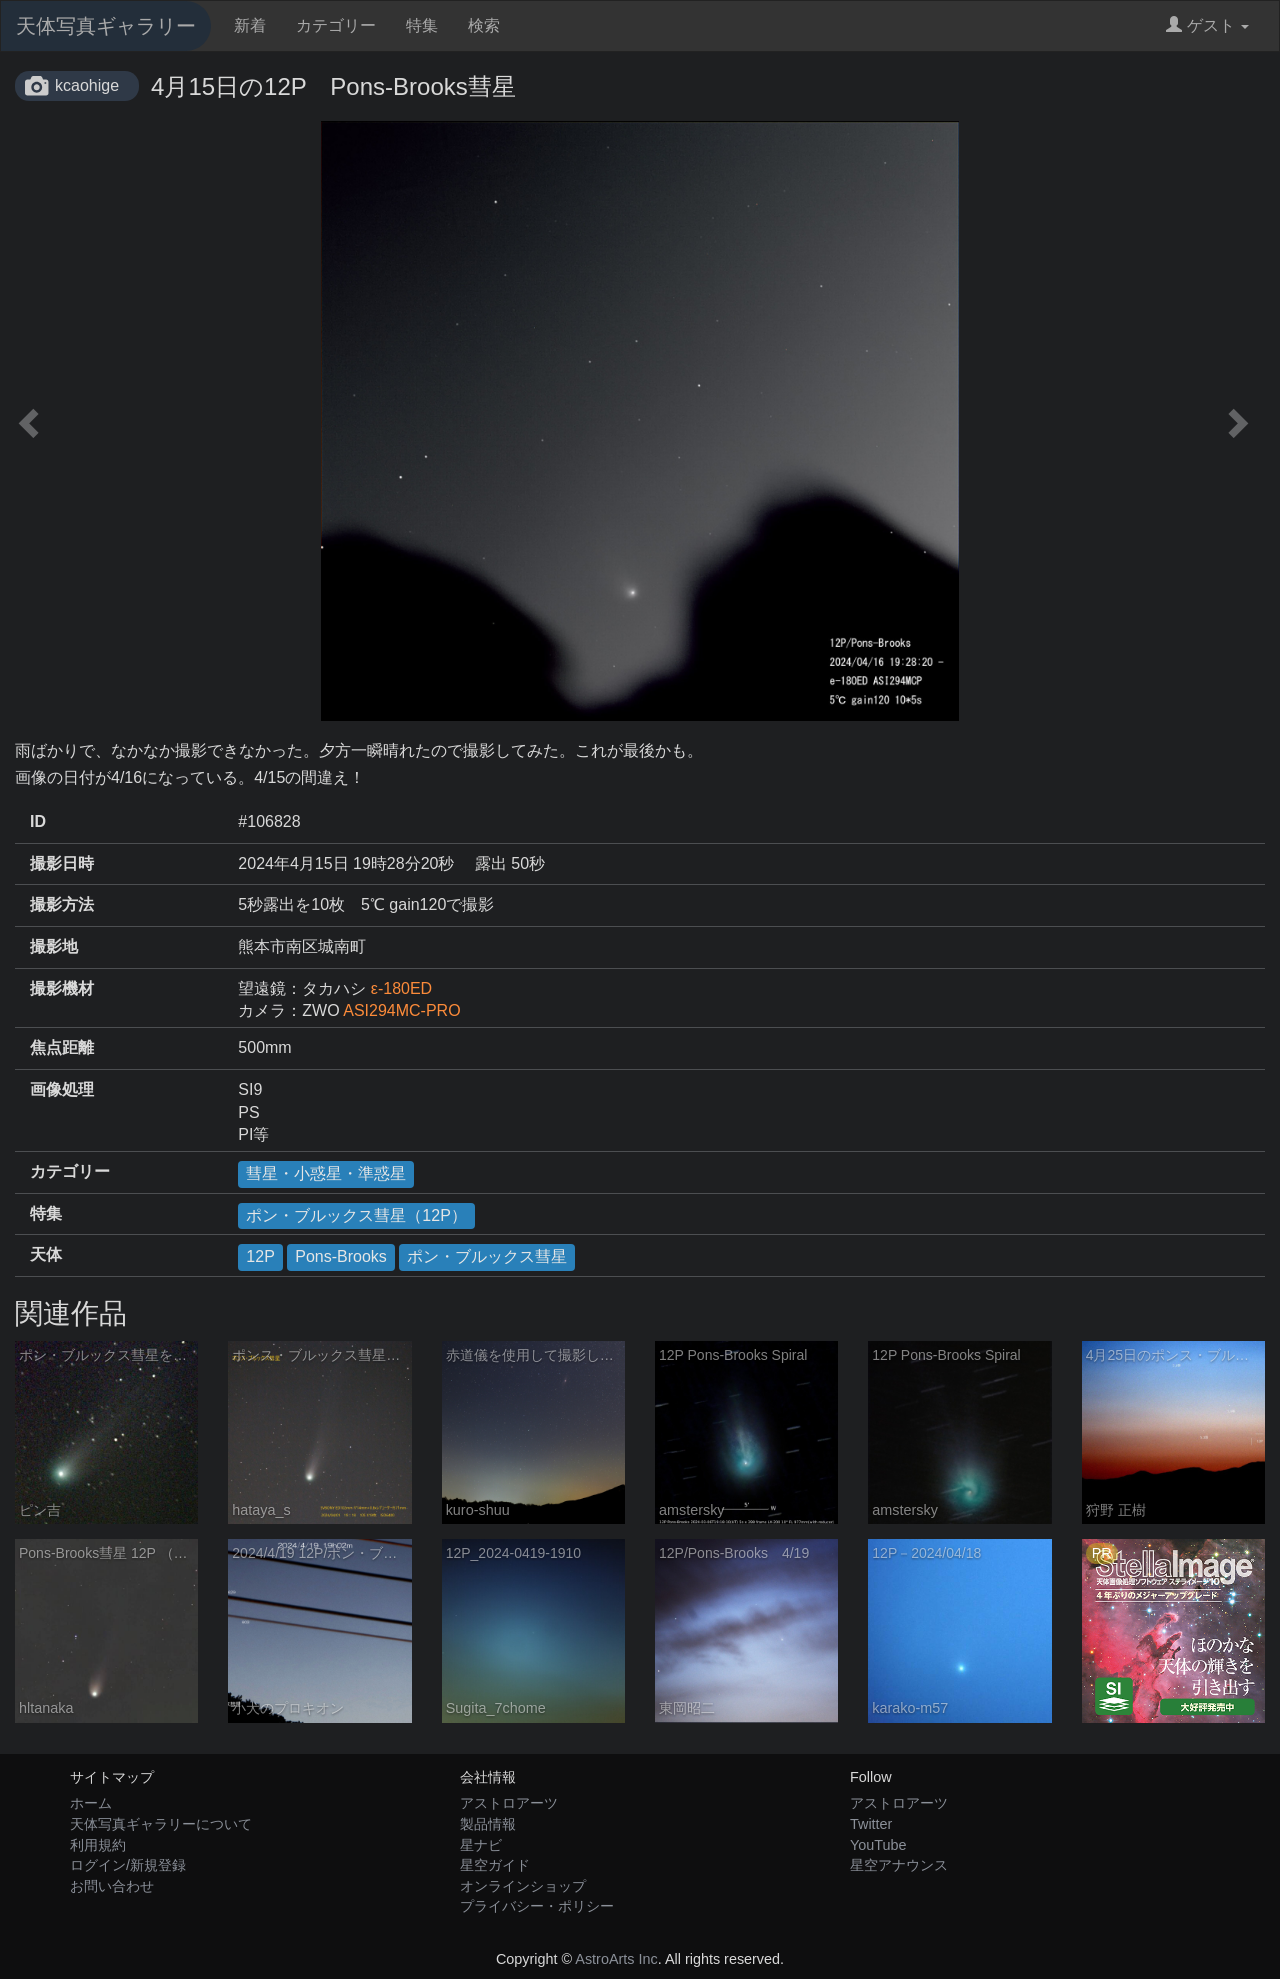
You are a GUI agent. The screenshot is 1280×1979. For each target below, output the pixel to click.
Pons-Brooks (341, 1256)
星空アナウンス (899, 1865)
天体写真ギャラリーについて (161, 1824)
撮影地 (54, 946)
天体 (46, 1254)
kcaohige (87, 85)
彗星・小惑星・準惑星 (326, 1173)
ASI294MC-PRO (401, 1010)
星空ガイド (495, 1865)
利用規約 (98, 1845)
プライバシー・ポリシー (537, 1906)
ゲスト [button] (1207, 25)
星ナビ (481, 1845)
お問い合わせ (112, 1886)
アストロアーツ (509, 1803)
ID (38, 821)
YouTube (878, 1845)
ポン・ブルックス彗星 (487, 1256)
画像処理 (62, 1089)
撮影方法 (62, 904)
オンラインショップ (523, 1886)
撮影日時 (62, 863)
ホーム (91, 1803)
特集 (422, 25)
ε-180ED (401, 988)
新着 (250, 25)
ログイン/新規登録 (128, 1865)
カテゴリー (336, 25)
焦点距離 (62, 1047)
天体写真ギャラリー (106, 26)
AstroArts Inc (616, 1959)
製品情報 (488, 1824)
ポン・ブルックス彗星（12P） (356, 1215)
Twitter (871, 1824)
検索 (484, 25)
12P (260, 1256)
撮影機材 (62, 988)
